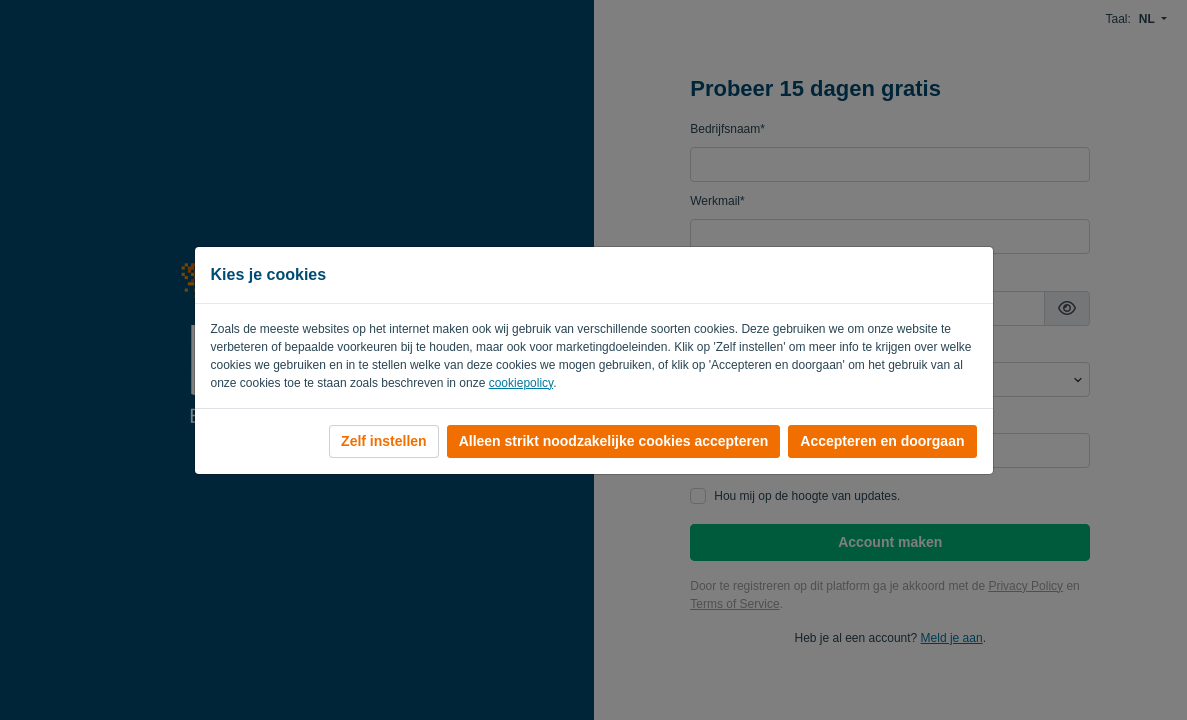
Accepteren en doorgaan (882, 441)
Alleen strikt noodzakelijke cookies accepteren (614, 441)
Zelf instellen (384, 441)
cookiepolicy (521, 383)
